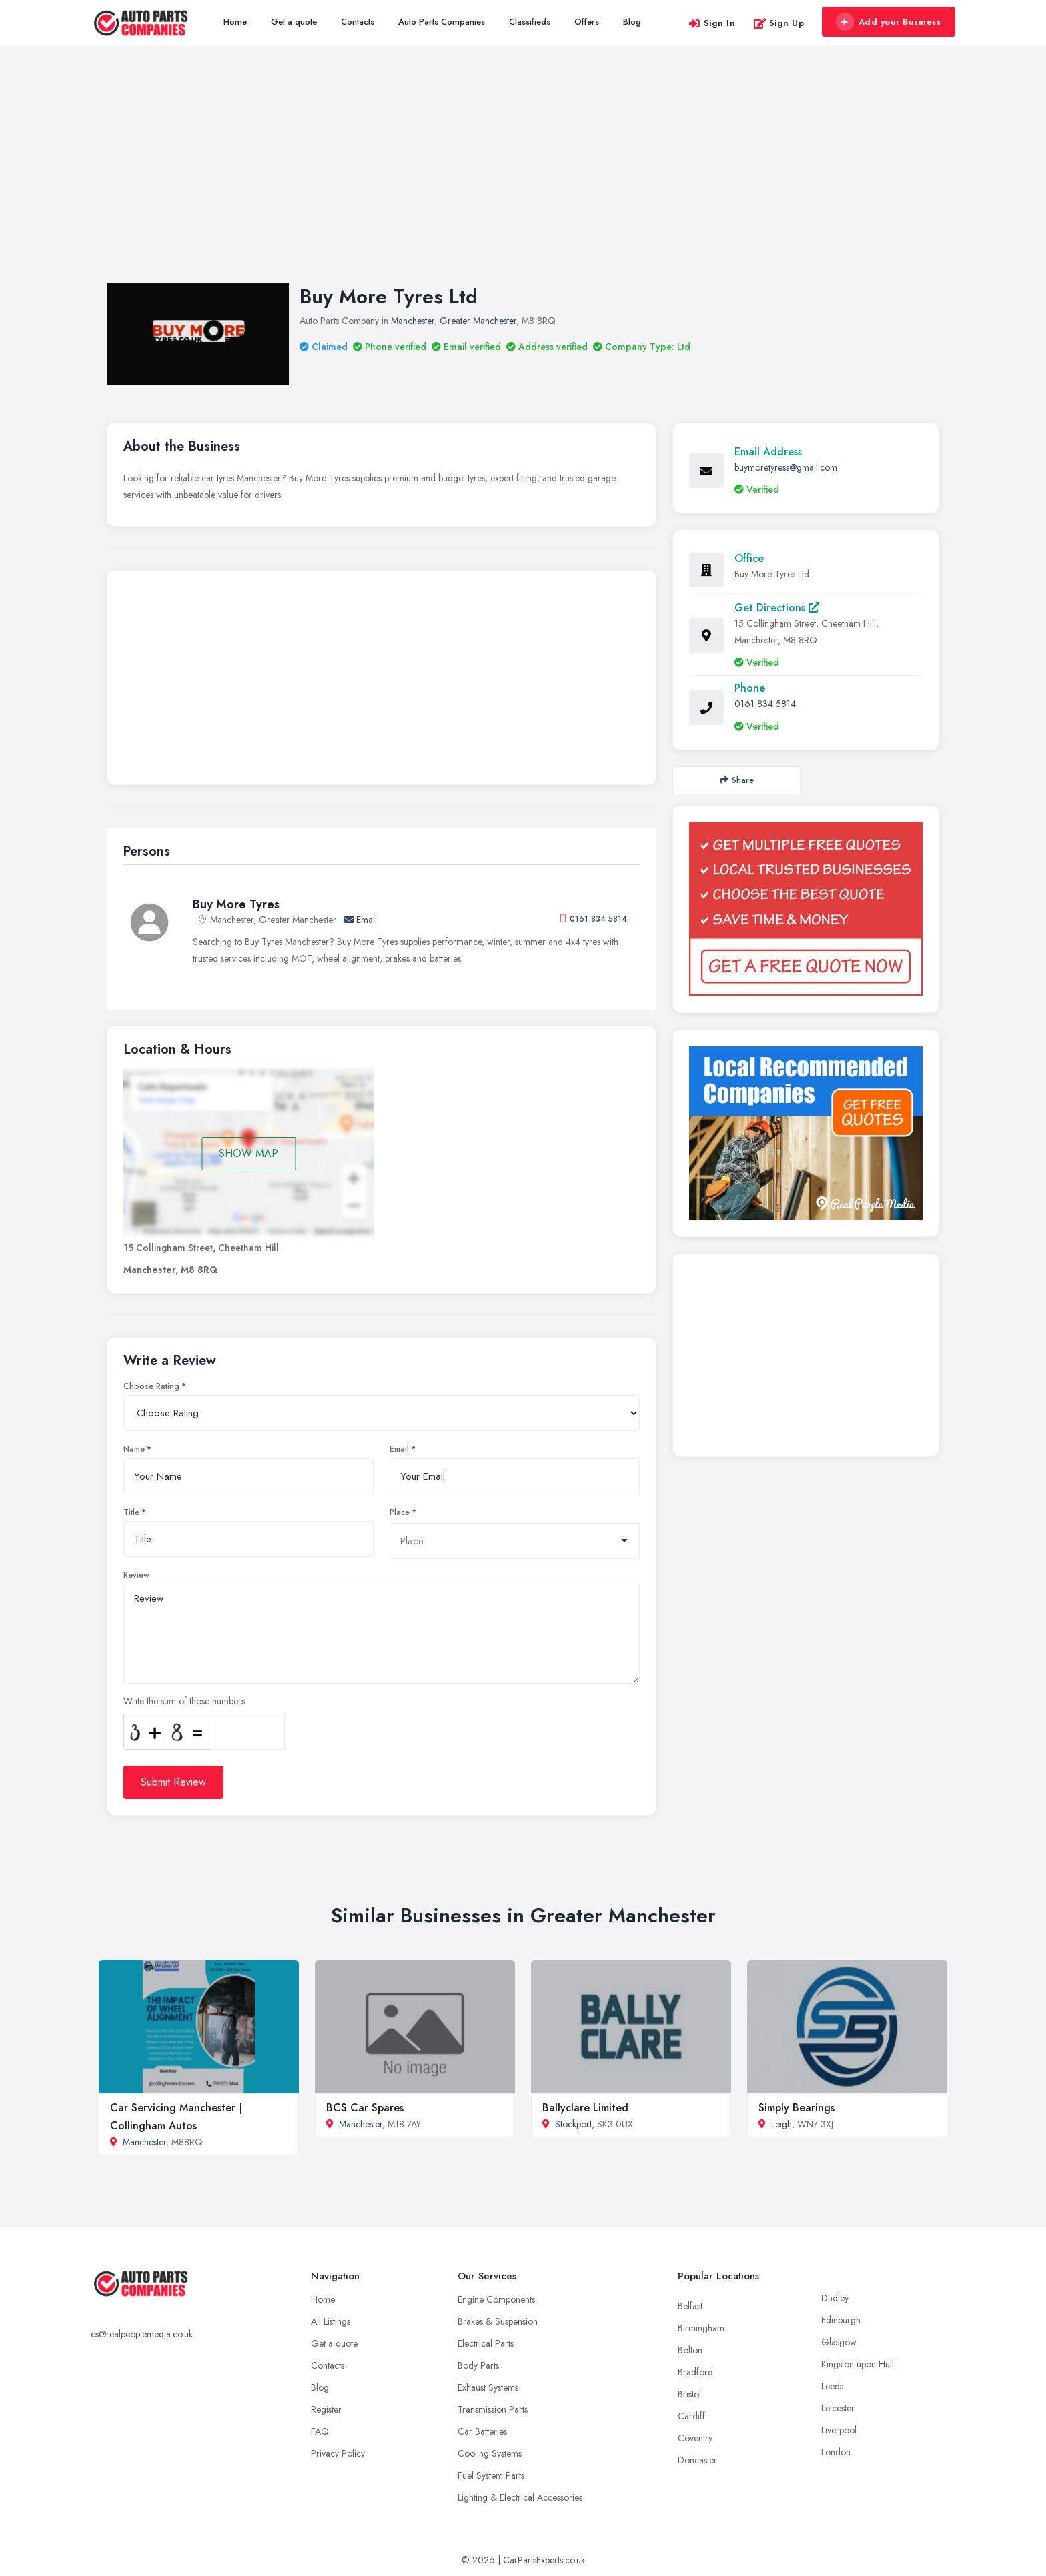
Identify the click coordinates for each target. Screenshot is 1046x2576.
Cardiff (691, 2416)
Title (131, 1512)
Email (360, 919)
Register (326, 2409)
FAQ (320, 2431)
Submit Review (173, 1782)
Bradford (695, 2372)
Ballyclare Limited (585, 2107)
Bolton (690, 2350)
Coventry (695, 2438)
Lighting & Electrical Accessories (520, 2497)
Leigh (781, 2124)
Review (136, 1575)
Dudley (835, 2298)
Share (737, 780)
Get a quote (294, 21)
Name (134, 1449)
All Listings (330, 2321)
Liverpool (839, 2430)
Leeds (832, 2386)
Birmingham (701, 2328)
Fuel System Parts (491, 2475)
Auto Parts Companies (441, 21)
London (836, 2452)
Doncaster (697, 2460)
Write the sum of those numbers (184, 1701)
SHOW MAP (248, 1153)
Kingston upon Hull (857, 2364)
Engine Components (496, 2299)
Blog (632, 21)
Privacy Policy (338, 2453)
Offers (586, 21)
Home (235, 21)
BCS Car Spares (365, 2107)
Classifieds (529, 21)
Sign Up (779, 23)
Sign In (711, 23)
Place (400, 1512)
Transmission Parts (493, 2409)
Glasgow (839, 2342)
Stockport (573, 2124)
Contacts (357, 21)
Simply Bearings (796, 2107)
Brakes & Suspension (498, 2321)
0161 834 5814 (598, 919)
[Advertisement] (523, 178)
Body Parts (478, 2365)
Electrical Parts (486, 2343)
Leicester (838, 2408)
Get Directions (776, 607)
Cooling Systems (490, 2453)
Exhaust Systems (488, 2387)
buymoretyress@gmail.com (785, 467)
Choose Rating (151, 1386)
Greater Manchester (478, 320)
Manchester (412, 320)
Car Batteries (482, 2431)
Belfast (690, 2306)
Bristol (689, 2394)
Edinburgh (841, 2320)
